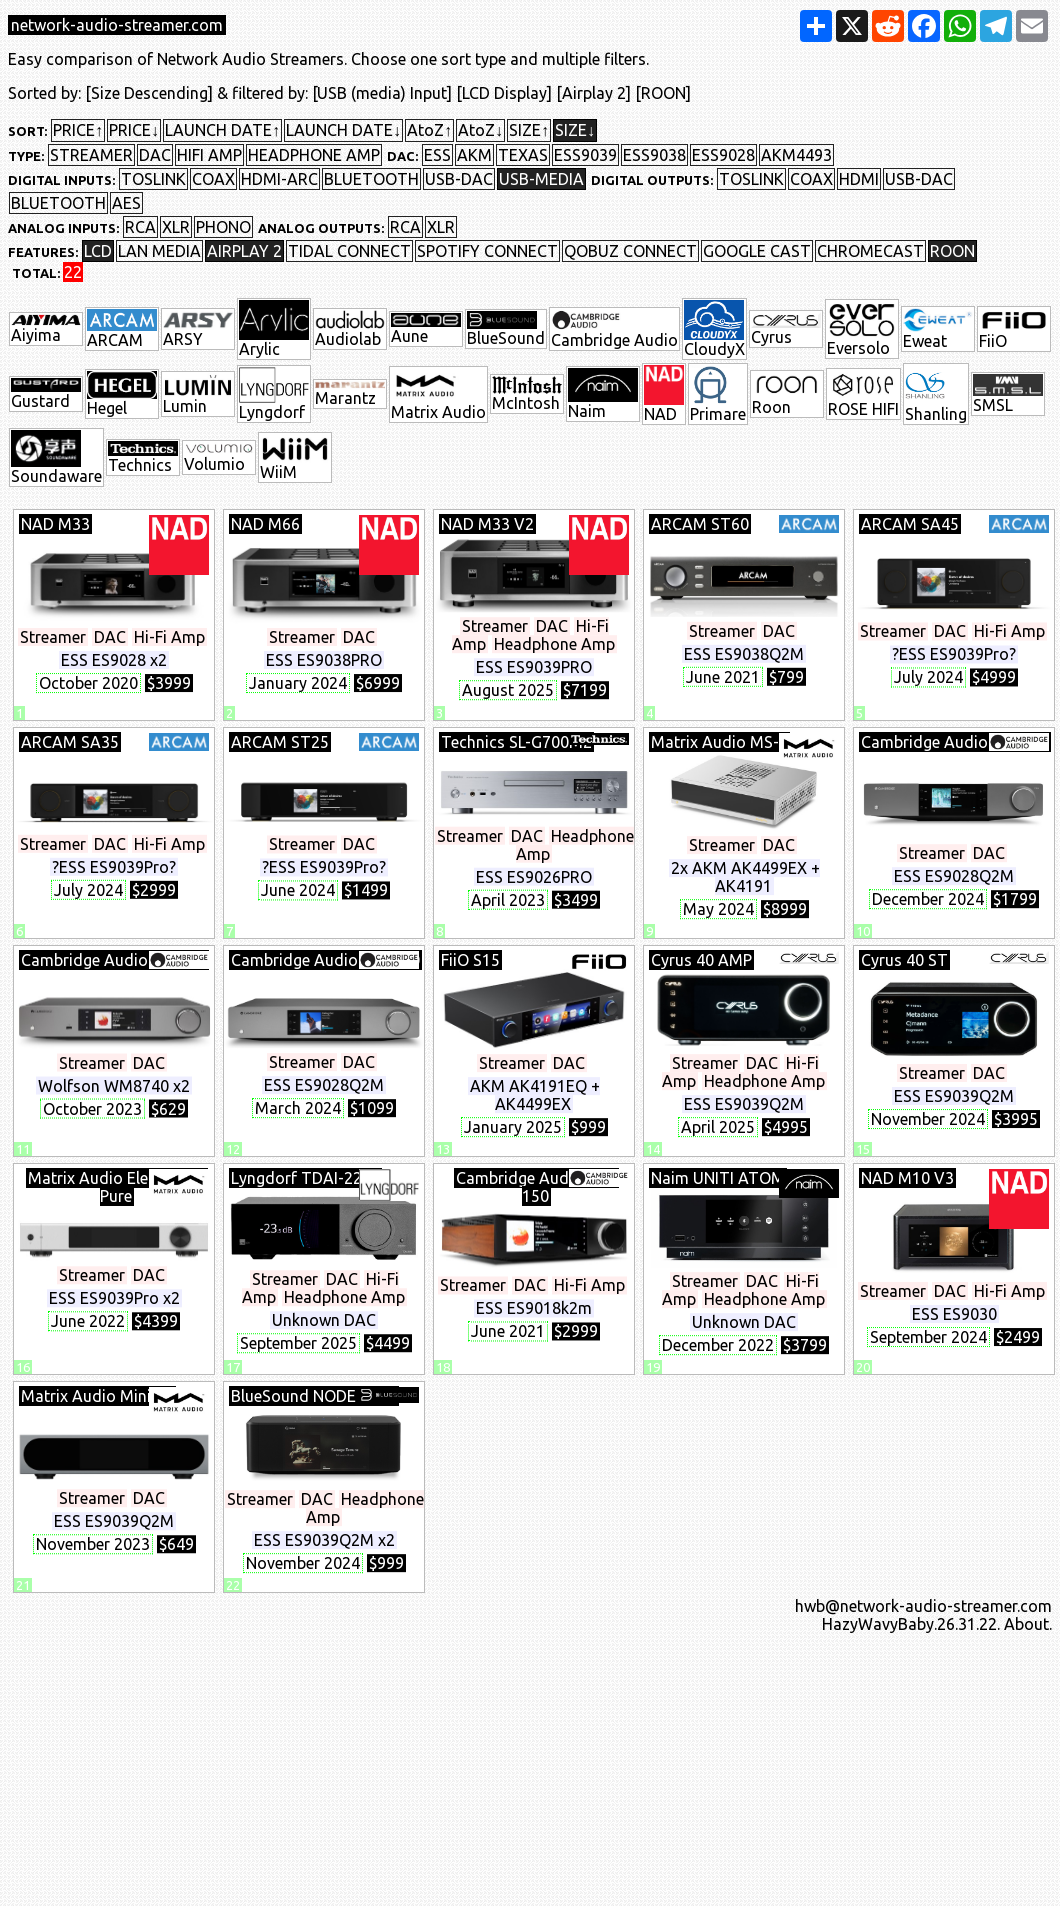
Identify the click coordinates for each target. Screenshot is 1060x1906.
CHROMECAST (870, 251)
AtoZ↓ (480, 130)
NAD (664, 394)
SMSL (1008, 394)
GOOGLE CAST (757, 251)
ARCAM (122, 328)
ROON (952, 251)
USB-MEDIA (541, 179)
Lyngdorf (274, 394)
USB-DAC (459, 179)
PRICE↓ (134, 130)
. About (1023, 1624)
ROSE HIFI (863, 394)
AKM (474, 155)
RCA (140, 227)
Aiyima (46, 329)
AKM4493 (796, 155)
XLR (176, 227)
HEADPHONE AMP (314, 155)
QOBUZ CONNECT (630, 251)
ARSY (198, 329)
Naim (603, 394)
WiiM (295, 457)
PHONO (223, 227)
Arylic (274, 329)
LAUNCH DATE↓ (343, 130)
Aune (426, 329)
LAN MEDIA (159, 251)
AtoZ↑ (429, 130)
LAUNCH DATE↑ (222, 130)
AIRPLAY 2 (244, 251)
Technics (143, 457)
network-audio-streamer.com (117, 25)
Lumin (198, 393)
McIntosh (527, 394)
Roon (787, 394)
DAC (155, 155)
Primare (718, 394)
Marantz (350, 394)
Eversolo (862, 328)
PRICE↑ (78, 130)
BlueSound (506, 329)
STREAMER (91, 155)
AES (126, 203)
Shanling (936, 394)
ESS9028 (723, 155)
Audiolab (350, 328)
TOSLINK (153, 179)
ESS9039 (585, 155)
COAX (213, 179)
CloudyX (714, 329)
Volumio (219, 458)
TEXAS (523, 155)
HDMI (859, 179)
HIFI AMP (209, 155)
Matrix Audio (438, 394)
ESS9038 (654, 155)
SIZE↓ (575, 130)
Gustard (46, 394)
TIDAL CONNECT (349, 251)
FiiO (1014, 329)
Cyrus (786, 329)
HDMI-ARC (279, 179)
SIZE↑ (529, 130)
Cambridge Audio (614, 328)
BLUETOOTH (371, 179)
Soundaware (56, 457)
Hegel (122, 394)
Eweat (938, 329)
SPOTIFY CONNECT (487, 251)
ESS (437, 155)
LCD (98, 251)
